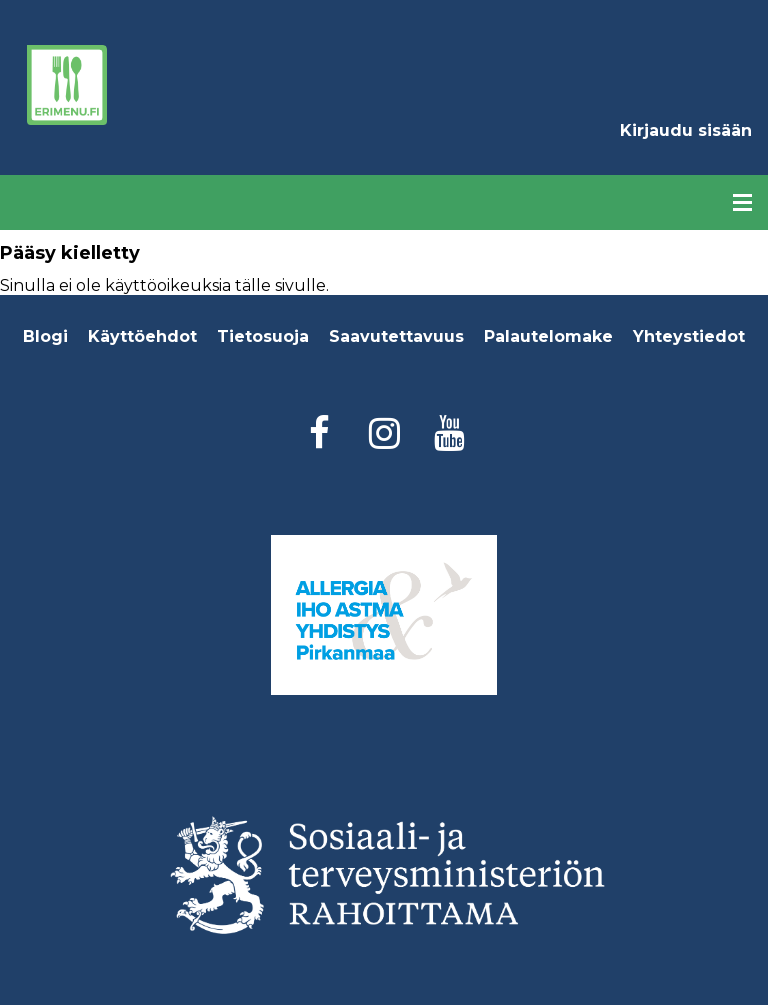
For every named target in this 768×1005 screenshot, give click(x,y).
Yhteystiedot (689, 336)
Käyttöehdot (142, 336)
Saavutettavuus (396, 336)
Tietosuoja (263, 336)
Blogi (45, 336)
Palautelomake (548, 336)
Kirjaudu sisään (686, 130)
